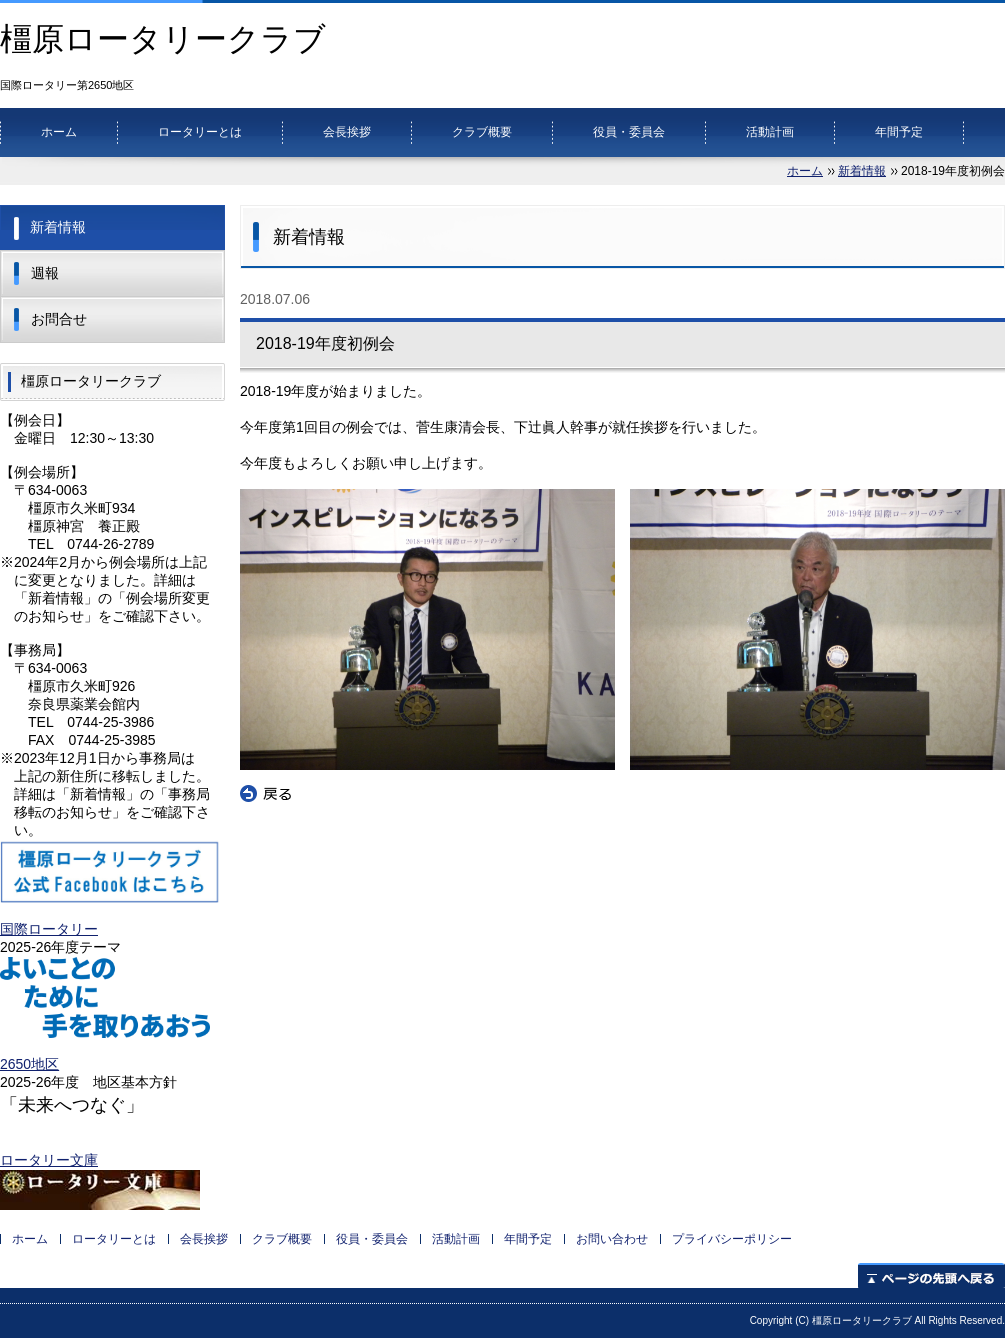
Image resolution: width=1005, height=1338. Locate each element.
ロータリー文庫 (49, 1160)
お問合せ (59, 319)
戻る (266, 794)
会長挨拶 (347, 132)
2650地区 (29, 1064)
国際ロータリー (49, 929)
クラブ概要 (482, 132)
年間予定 (899, 132)
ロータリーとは (200, 132)
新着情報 (862, 171)
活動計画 (770, 132)
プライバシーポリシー (732, 1239)
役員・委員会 (629, 132)
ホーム (59, 132)
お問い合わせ (612, 1239)
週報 (45, 273)
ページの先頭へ (931, 1275)
